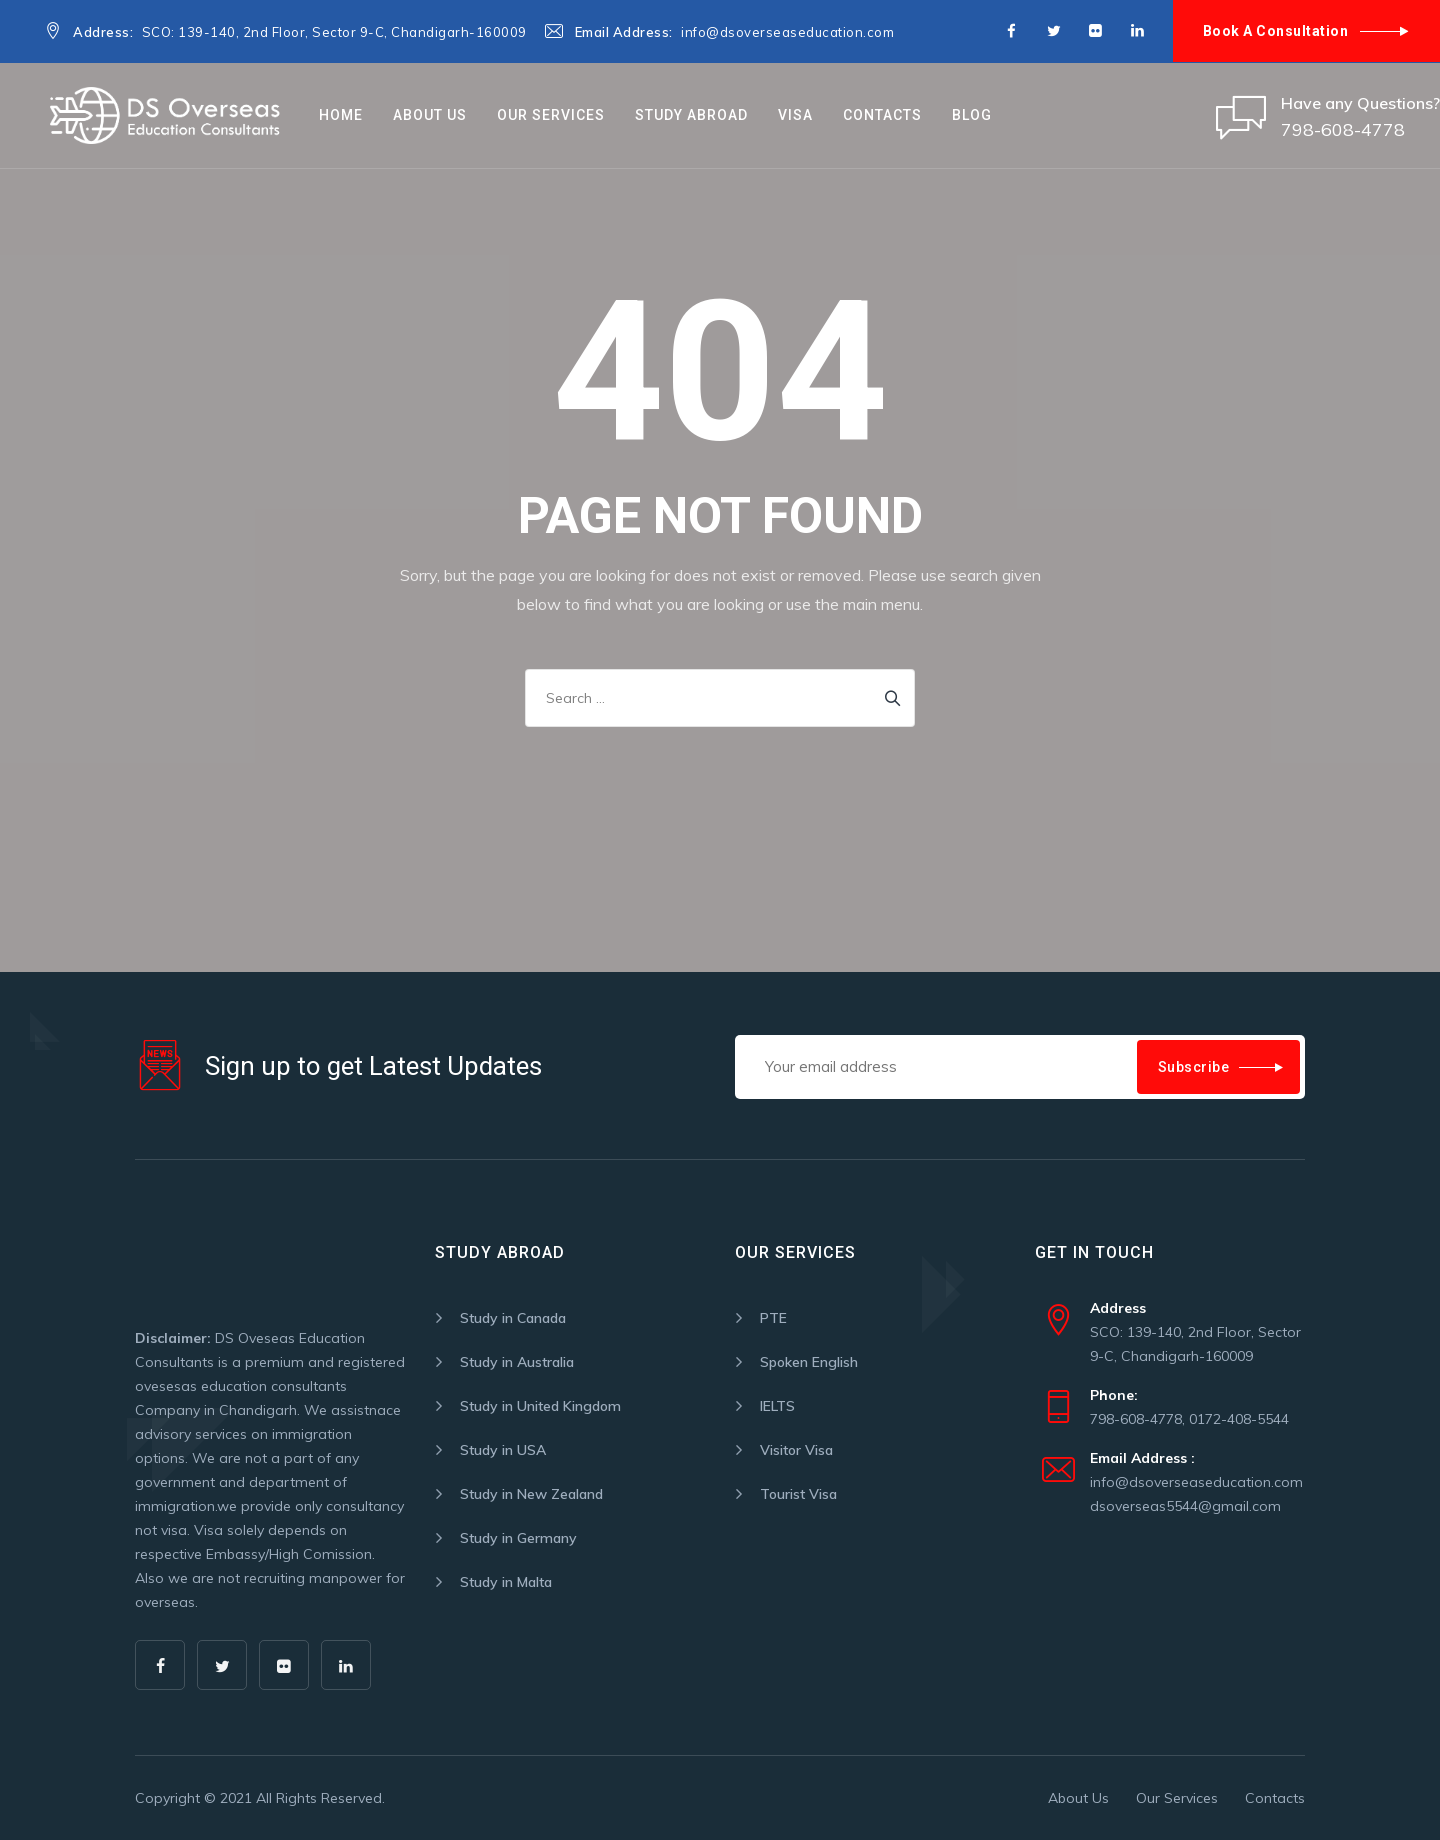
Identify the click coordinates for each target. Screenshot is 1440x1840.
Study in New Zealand (531, 1494)
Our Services (551, 115)
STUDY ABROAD (691, 115)
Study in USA (503, 1450)
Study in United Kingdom (540, 1406)
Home (341, 115)
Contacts (882, 115)
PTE (773, 1318)
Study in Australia (517, 1362)
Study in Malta (506, 1582)
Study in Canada (513, 1318)
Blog (972, 115)
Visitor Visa (796, 1450)
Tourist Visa (798, 1494)
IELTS (777, 1406)
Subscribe (1194, 1067)
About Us (430, 115)
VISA (795, 115)
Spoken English (809, 1362)
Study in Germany (518, 1538)
